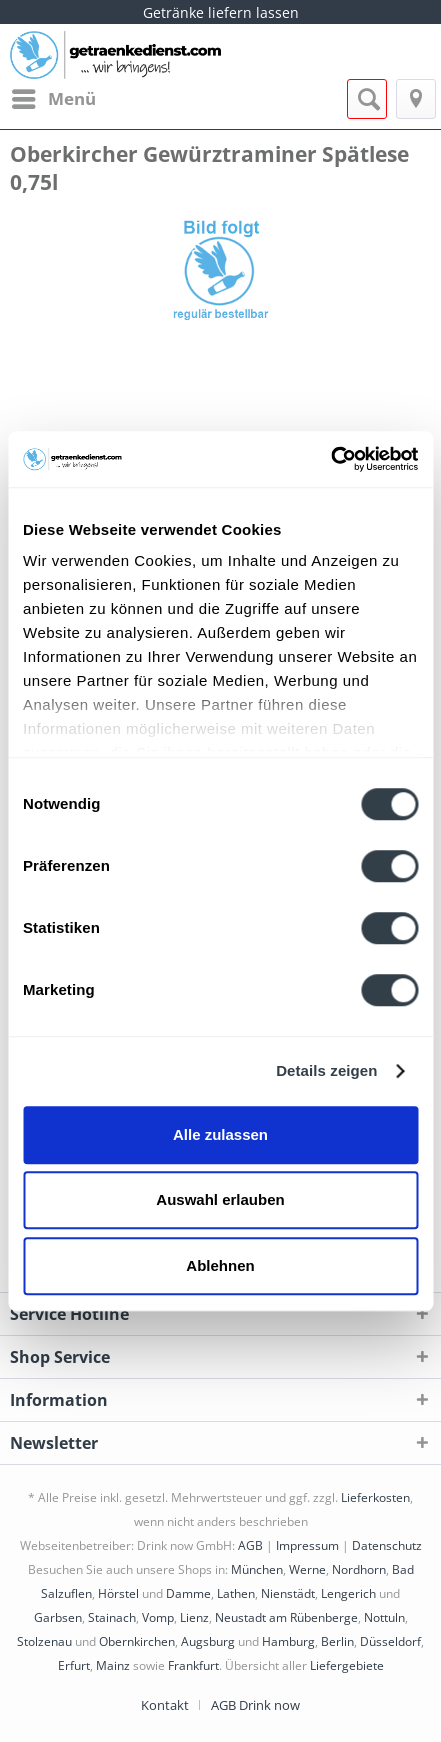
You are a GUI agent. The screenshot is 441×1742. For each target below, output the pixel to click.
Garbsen (58, 1617)
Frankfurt (193, 1665)
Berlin (337, 1641)
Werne (307, 1569)
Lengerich (348, 1593)
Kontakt (165, 1705)
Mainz (113, 1665)
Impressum (307, 1545)
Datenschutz (387, 1545)
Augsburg (208, 1641)
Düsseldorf (390, 1641)
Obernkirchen (137, 1641)
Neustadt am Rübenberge (286, 1617)
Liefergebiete (347, 1665)
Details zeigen (326, 1070)
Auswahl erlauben (220, 1199)
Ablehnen (220, 1265)
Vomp (158, 1617)
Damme (188, 1593)
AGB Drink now (255, 1705)
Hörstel (118, 1593)
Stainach (112, 1617)
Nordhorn (359, 1569)
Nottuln (384, 1617)
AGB (250, 1545)
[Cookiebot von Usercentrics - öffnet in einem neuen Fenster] (330, 459)
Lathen (236, 1593)
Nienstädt (288, 1593)
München (257, 1569)
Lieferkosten (375, 1497)
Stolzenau (44, 1641)
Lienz (194, 1617)
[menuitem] (53, 99)
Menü (54, 96)
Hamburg (288, 1641)
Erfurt (74, 1665)
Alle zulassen (220, 1134)
